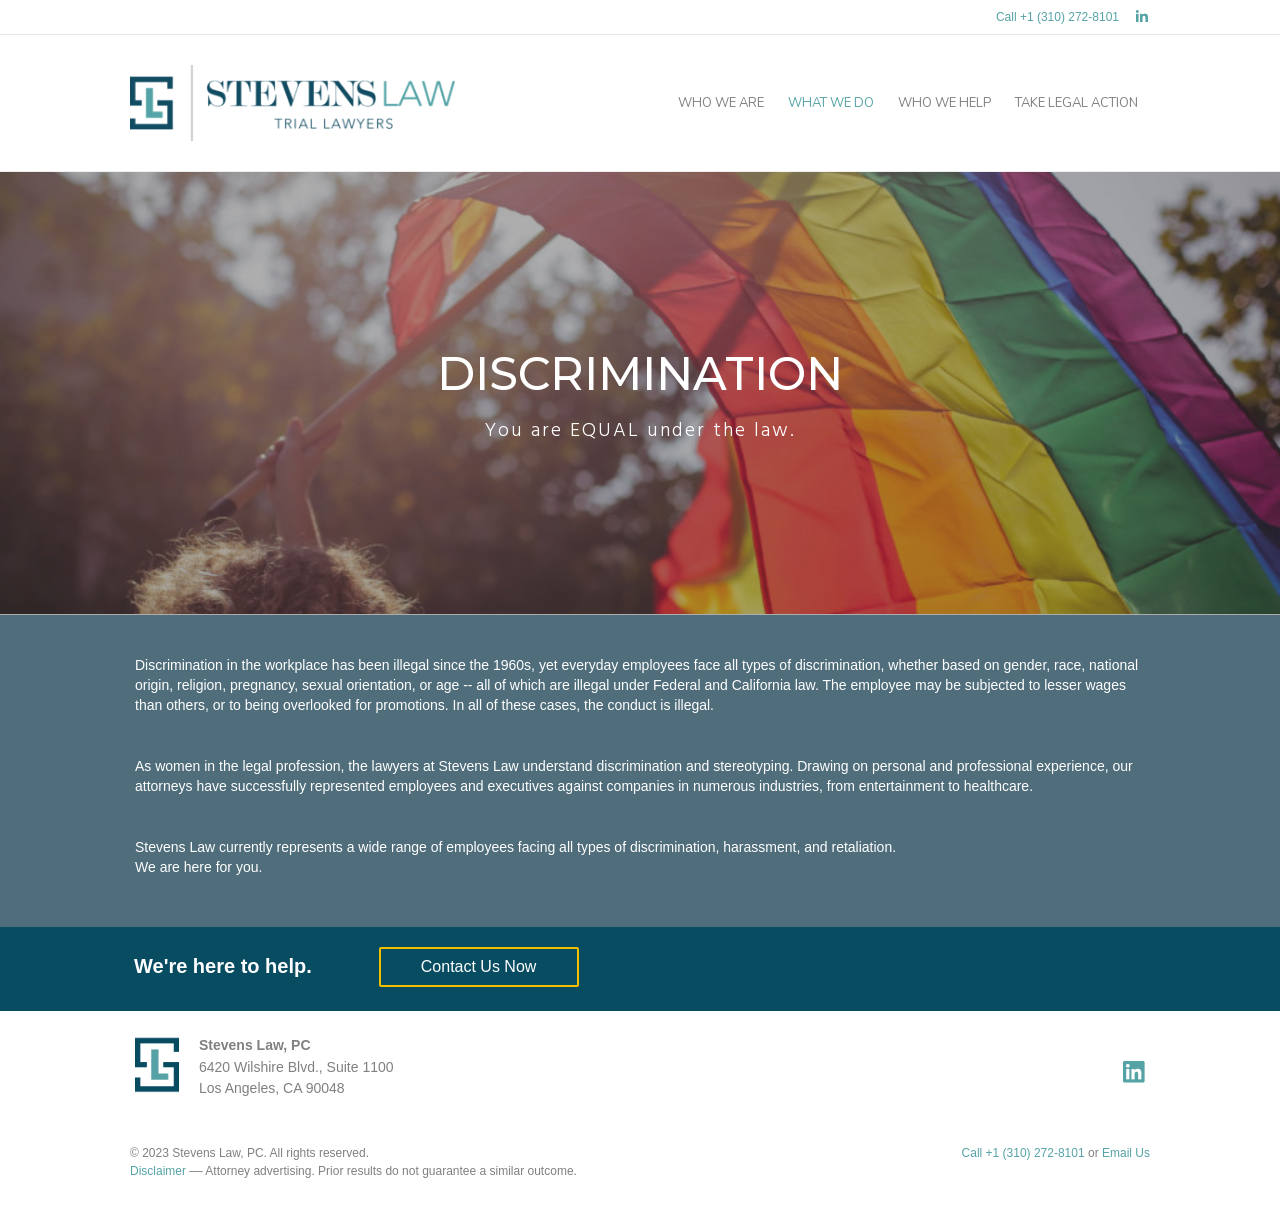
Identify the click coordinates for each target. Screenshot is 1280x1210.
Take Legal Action (1076, 103)
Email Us (1126, 1153)
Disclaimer (158, 1171)
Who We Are (721, 103)
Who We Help (944, 103)
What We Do (831, 103)
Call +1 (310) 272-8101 (1057, 17)
